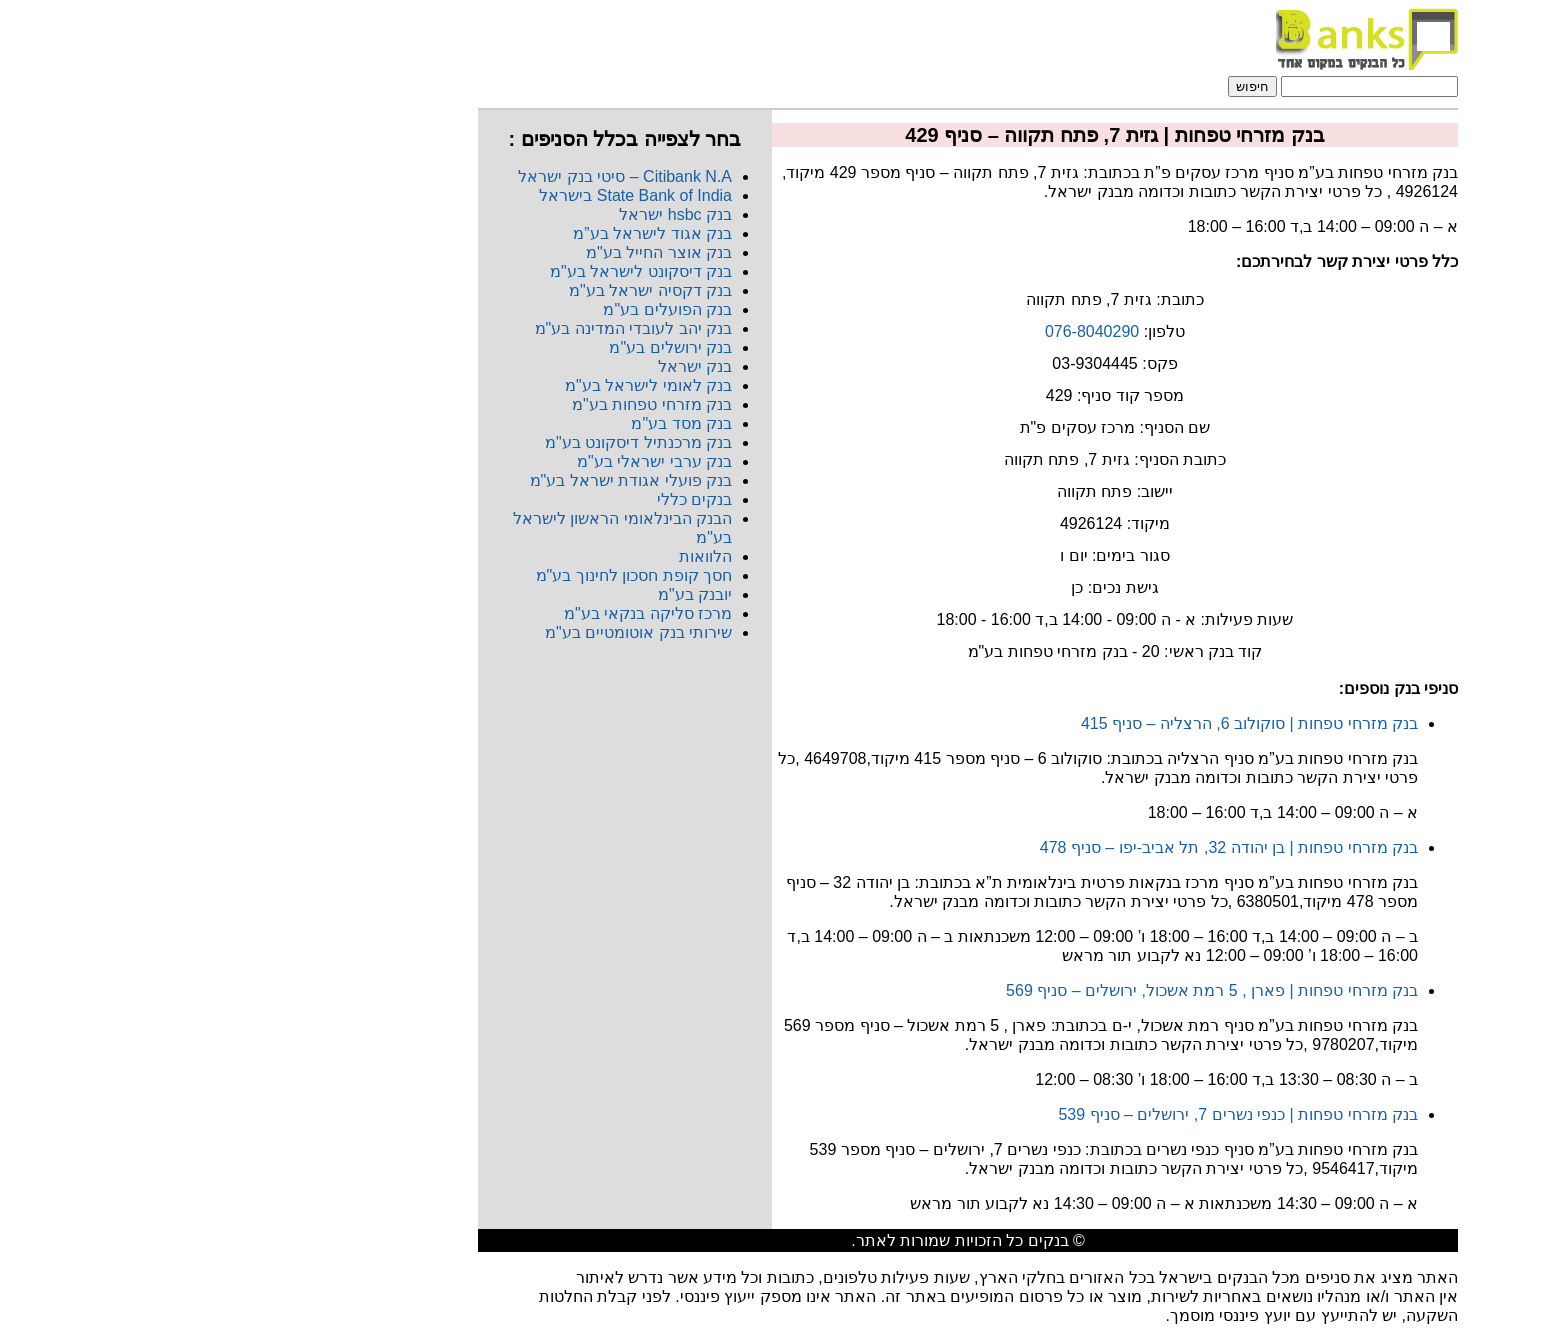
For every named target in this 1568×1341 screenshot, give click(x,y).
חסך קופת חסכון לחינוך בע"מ (450, 575)
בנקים (864, 1240)
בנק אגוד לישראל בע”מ (468, 233)
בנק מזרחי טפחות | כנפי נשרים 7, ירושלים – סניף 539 (1054, 1114)
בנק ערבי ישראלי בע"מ (470, 461)
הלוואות (521, 556)
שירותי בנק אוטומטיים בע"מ (454, 632)
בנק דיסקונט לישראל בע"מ (457, 271)
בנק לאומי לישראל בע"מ (464, 385)
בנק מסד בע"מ (497, 423)
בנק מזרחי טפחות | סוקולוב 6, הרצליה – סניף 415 (1065, 723)
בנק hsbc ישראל (491, 214)
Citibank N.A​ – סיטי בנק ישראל (441, 176)
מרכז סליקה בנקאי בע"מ (464, 613)
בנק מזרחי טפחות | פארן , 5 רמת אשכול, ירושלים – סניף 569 (1028, 990)
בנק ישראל (511, 366)
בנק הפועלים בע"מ (483, 309)
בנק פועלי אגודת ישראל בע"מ (447, 480)
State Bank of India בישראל (451, 195)
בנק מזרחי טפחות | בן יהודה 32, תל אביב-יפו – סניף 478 (1045, 847)
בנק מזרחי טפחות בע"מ (468, 404)
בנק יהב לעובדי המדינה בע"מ (449, 328)
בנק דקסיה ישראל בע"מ (466, 290)
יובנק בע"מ (511, 594)
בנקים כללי (510, 499)
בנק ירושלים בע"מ (486, 347)
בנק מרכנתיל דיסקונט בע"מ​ (454, 442)
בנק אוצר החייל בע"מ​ (475, 252)
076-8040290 (908, 331)
